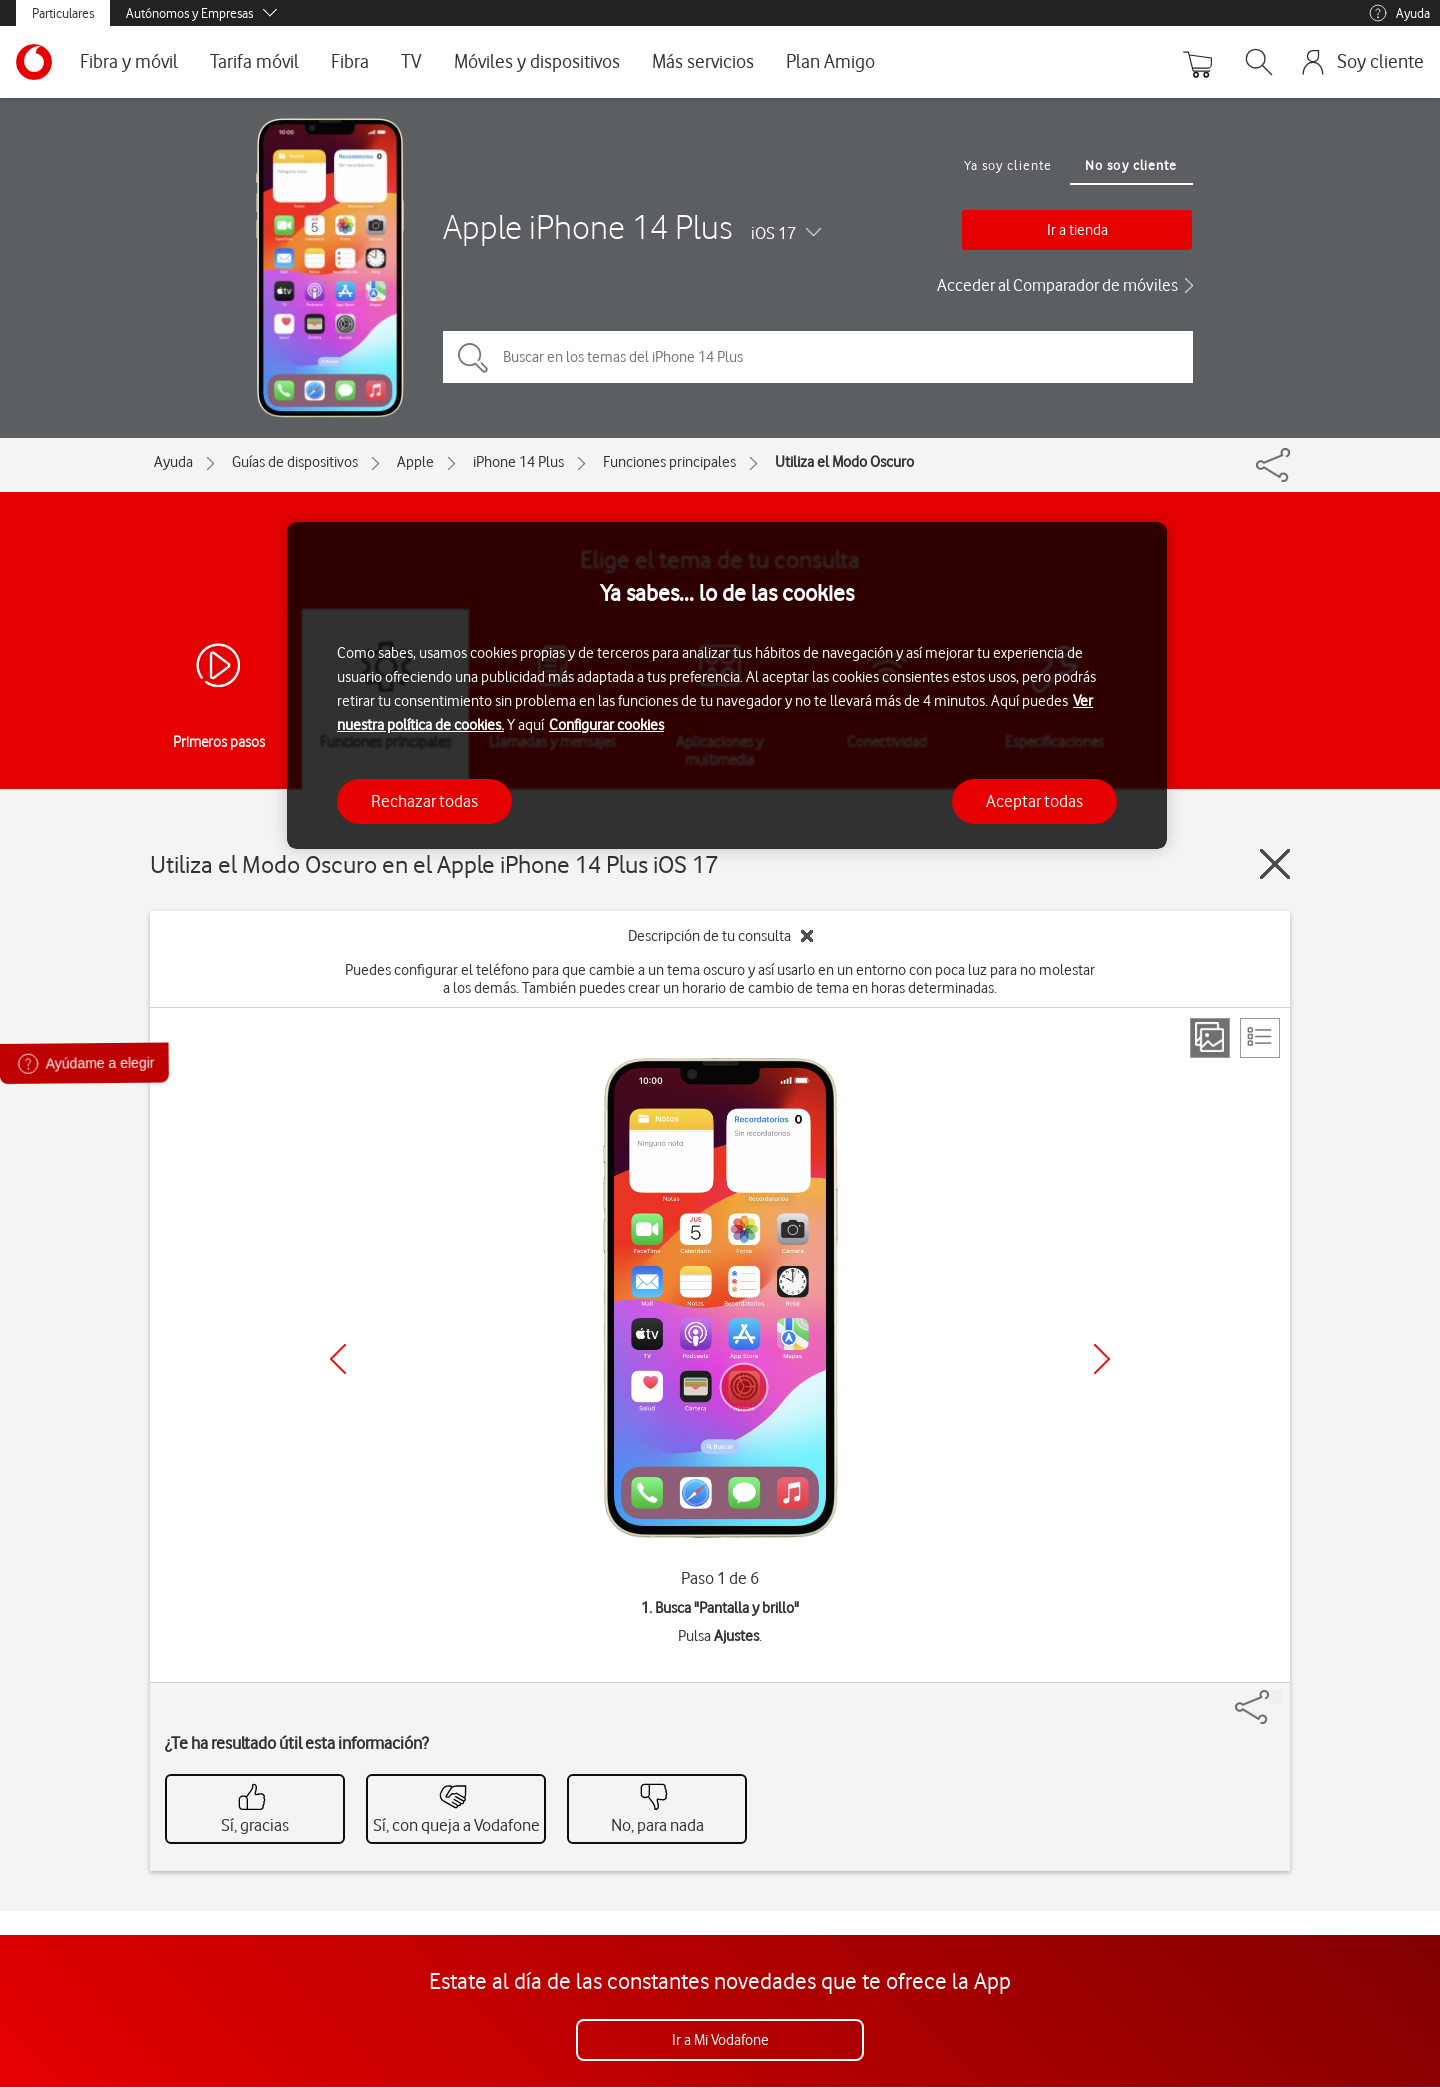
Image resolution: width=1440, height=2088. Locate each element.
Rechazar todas (424, 801)
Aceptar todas (1034, 801)
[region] (727, 685)
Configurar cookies (606, 725)
